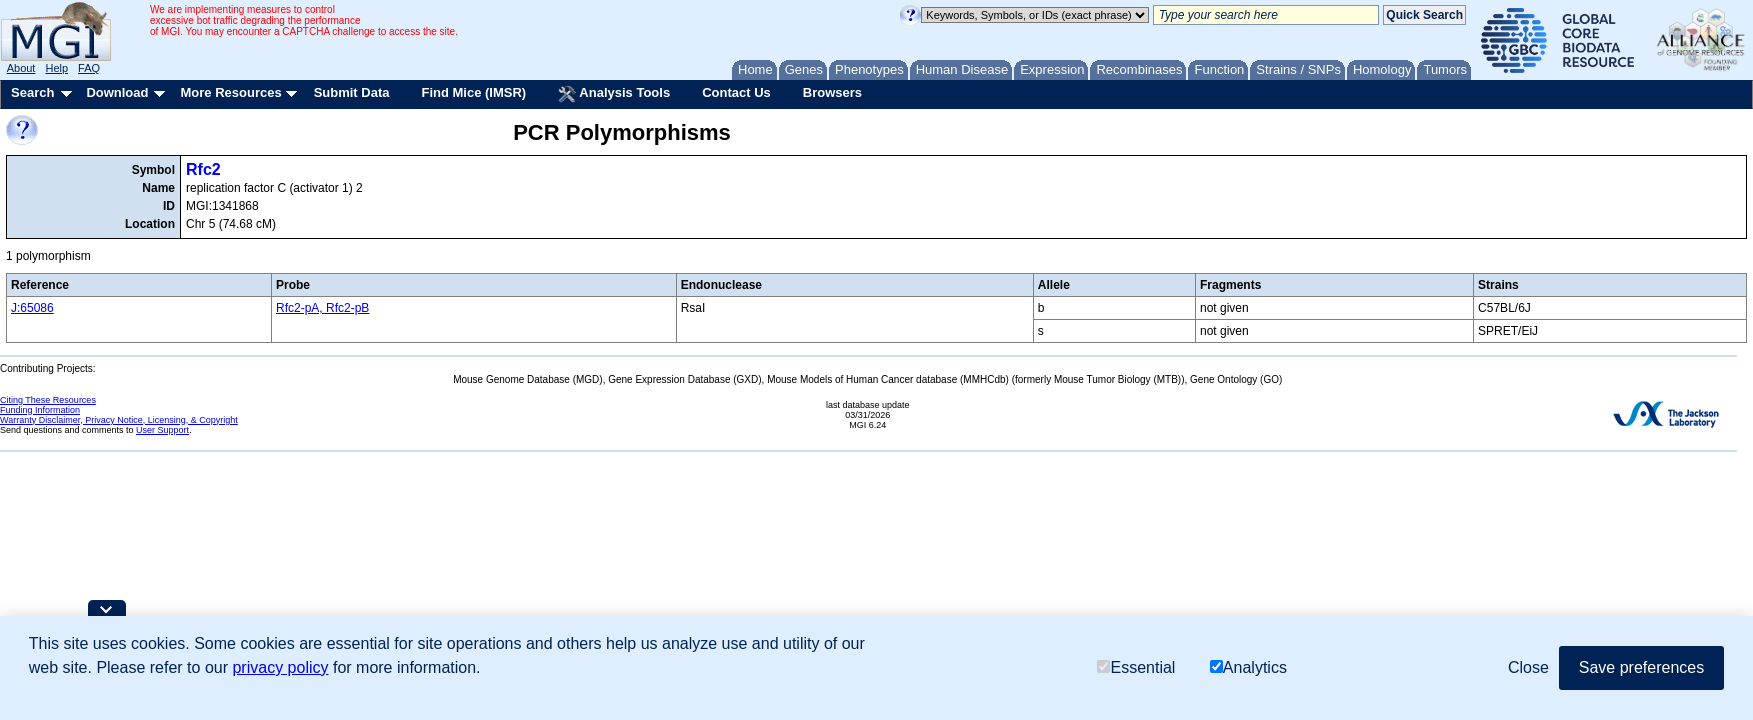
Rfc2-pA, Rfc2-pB (322, 308)
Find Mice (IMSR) (473, 92)
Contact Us (736, 92)
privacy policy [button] (280, 667)
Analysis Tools (614, 94)
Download (117, 92)
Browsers (832, 92)
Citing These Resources (48, 400)
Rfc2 (203, 169)
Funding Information (40, 410)
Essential (1136, 667)
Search (32, 92)
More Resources (230, 92)
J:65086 (32, 308)
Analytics (1248, 667)
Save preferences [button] (1641, 667)
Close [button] (1528, 667)
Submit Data (352, 92)
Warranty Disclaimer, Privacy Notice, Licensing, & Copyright (119, 420)
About (21, 68)
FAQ (89, 68)
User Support (162, 430)
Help (56, 68)
